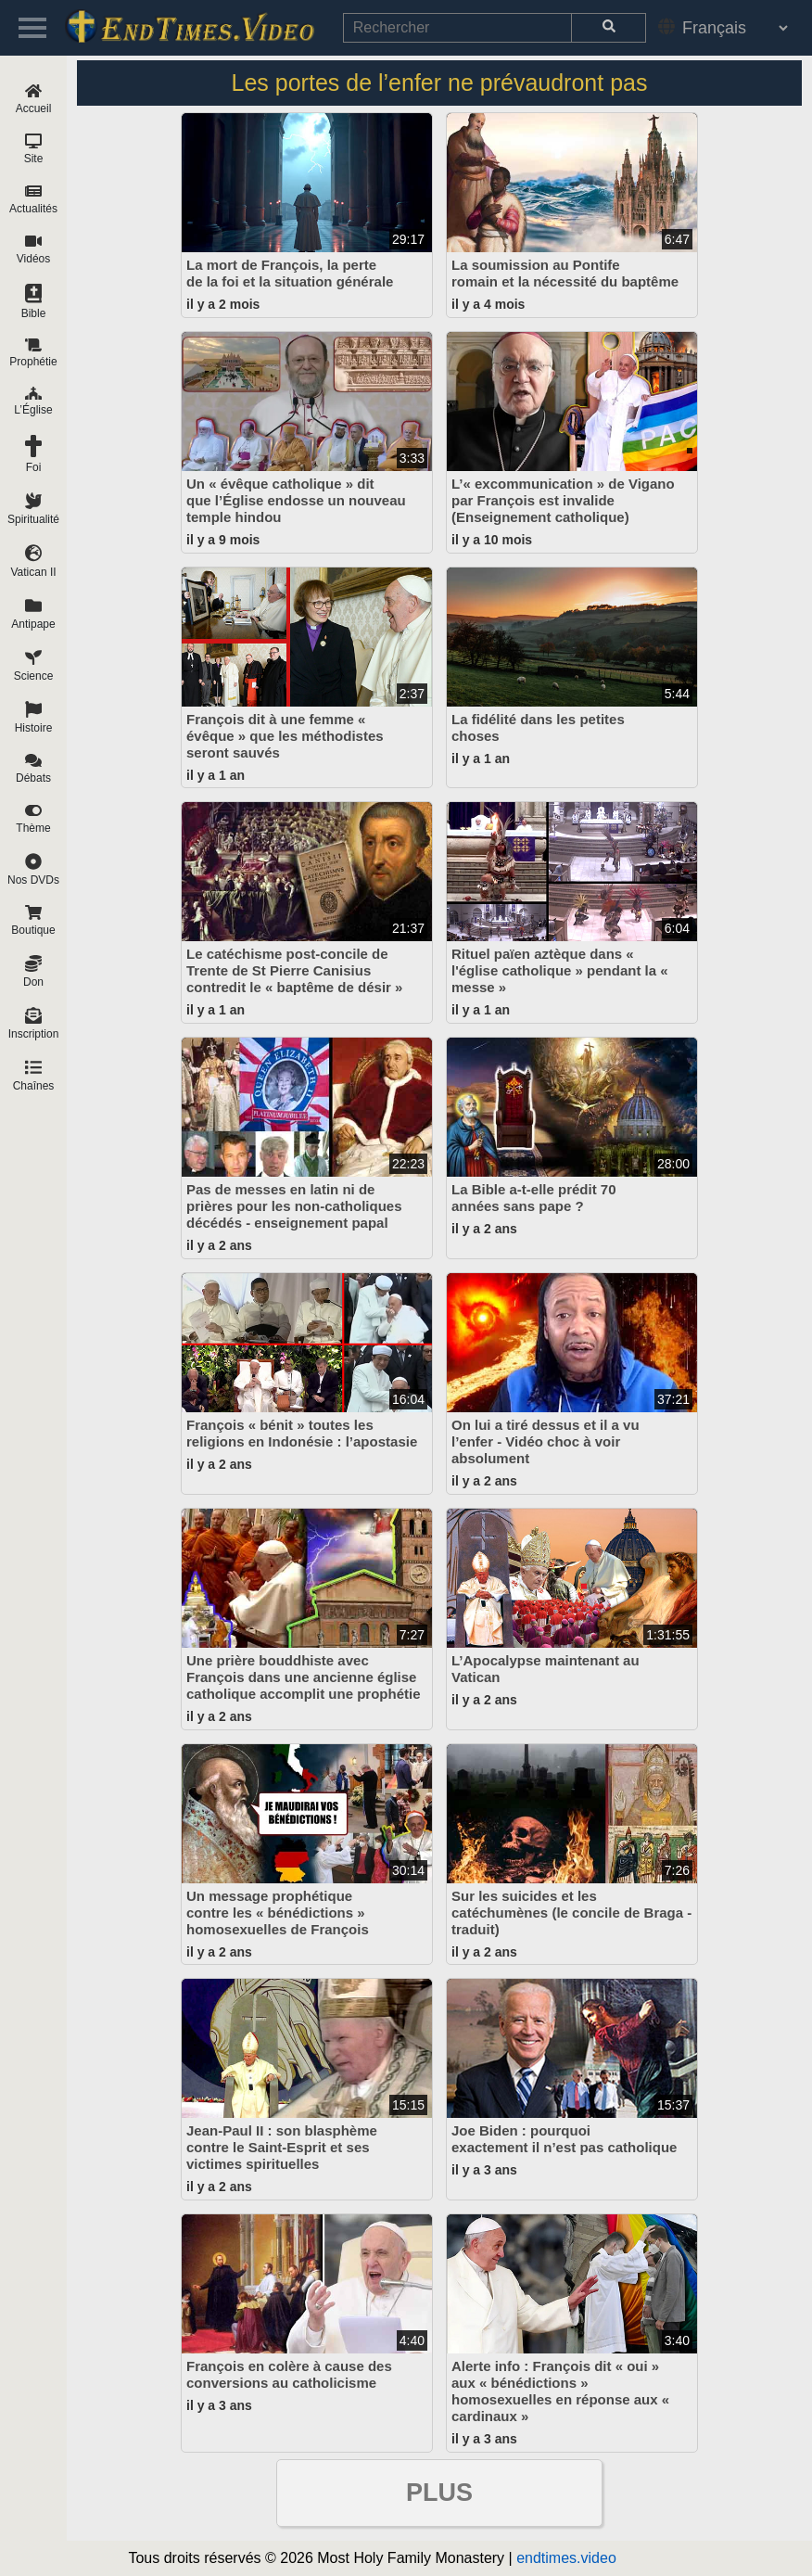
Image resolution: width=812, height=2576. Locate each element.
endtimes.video (566, 2558)
